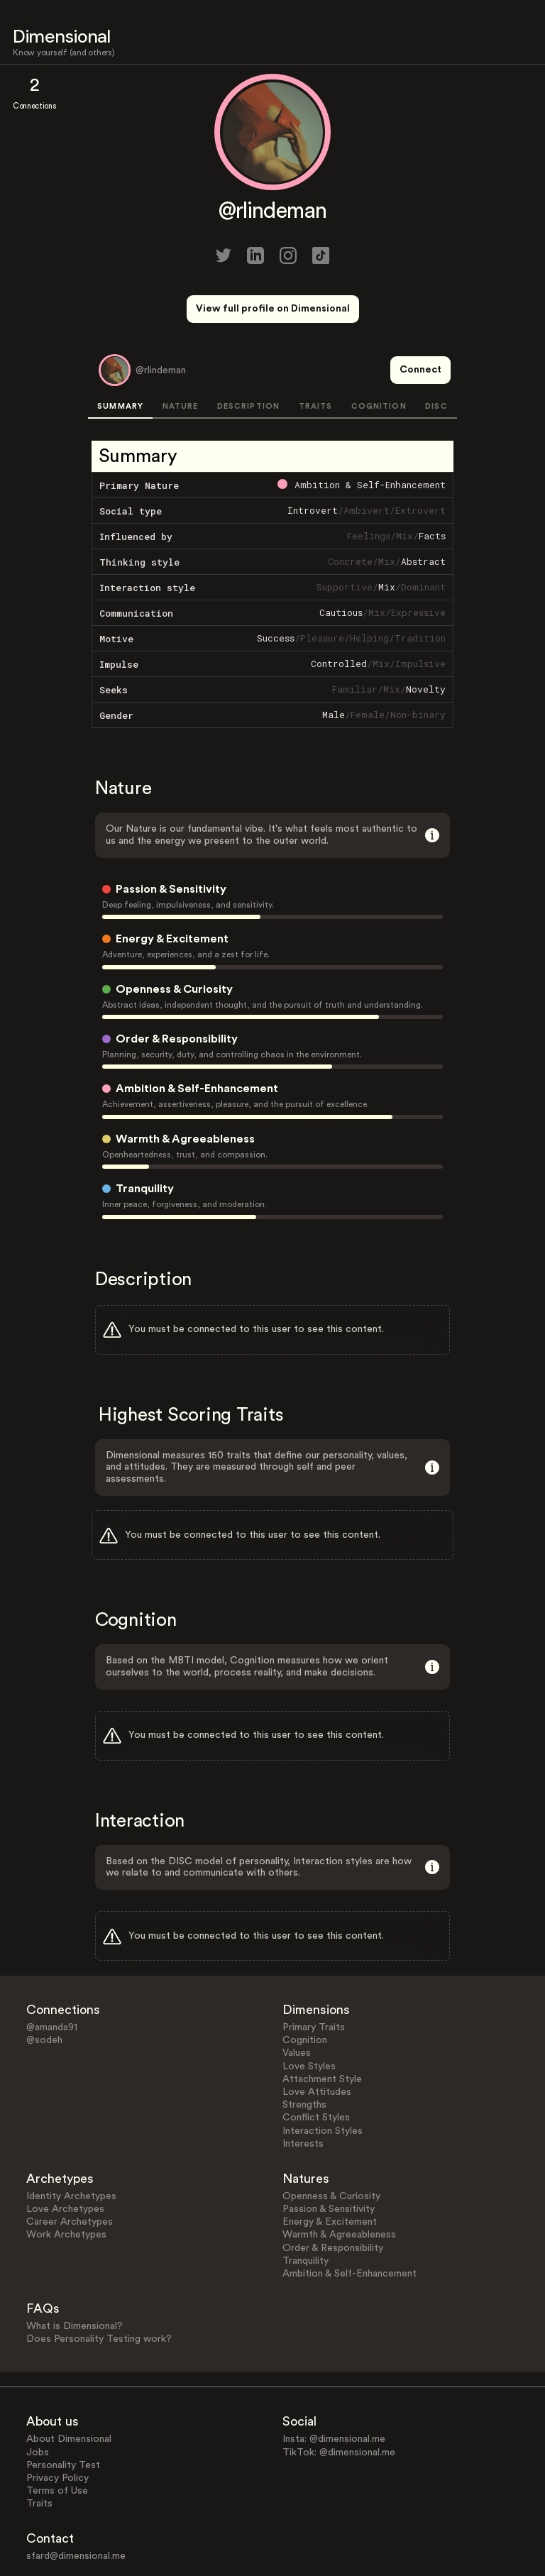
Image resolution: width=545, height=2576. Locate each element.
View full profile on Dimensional (273, 309)
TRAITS (316, 354)
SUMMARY (120, 354)
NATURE (181, 354)
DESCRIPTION (248, 354)
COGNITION (379, 354)
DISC (436, 354)
